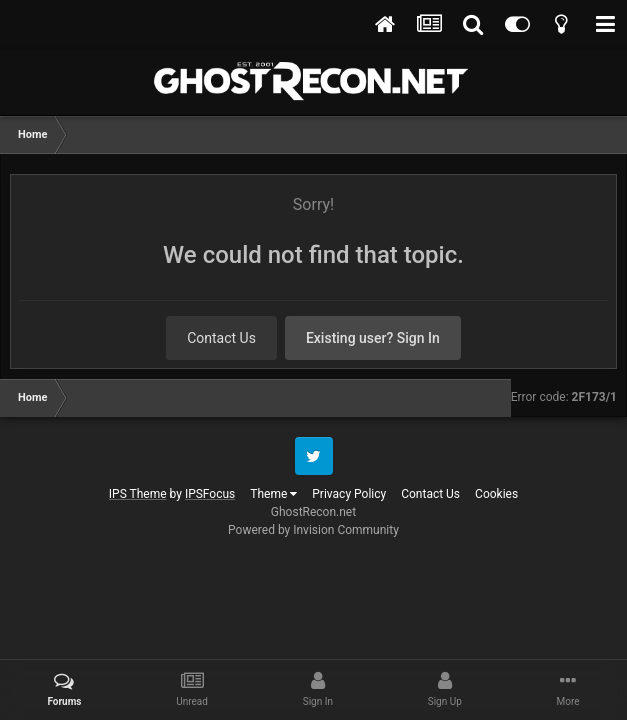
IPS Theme (138, 494)
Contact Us (221, 338)
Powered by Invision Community (313, 530)
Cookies (496, 494)
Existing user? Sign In (373, 338)
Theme (273, 494)
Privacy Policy (349, 494)
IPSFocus (210, 494)
